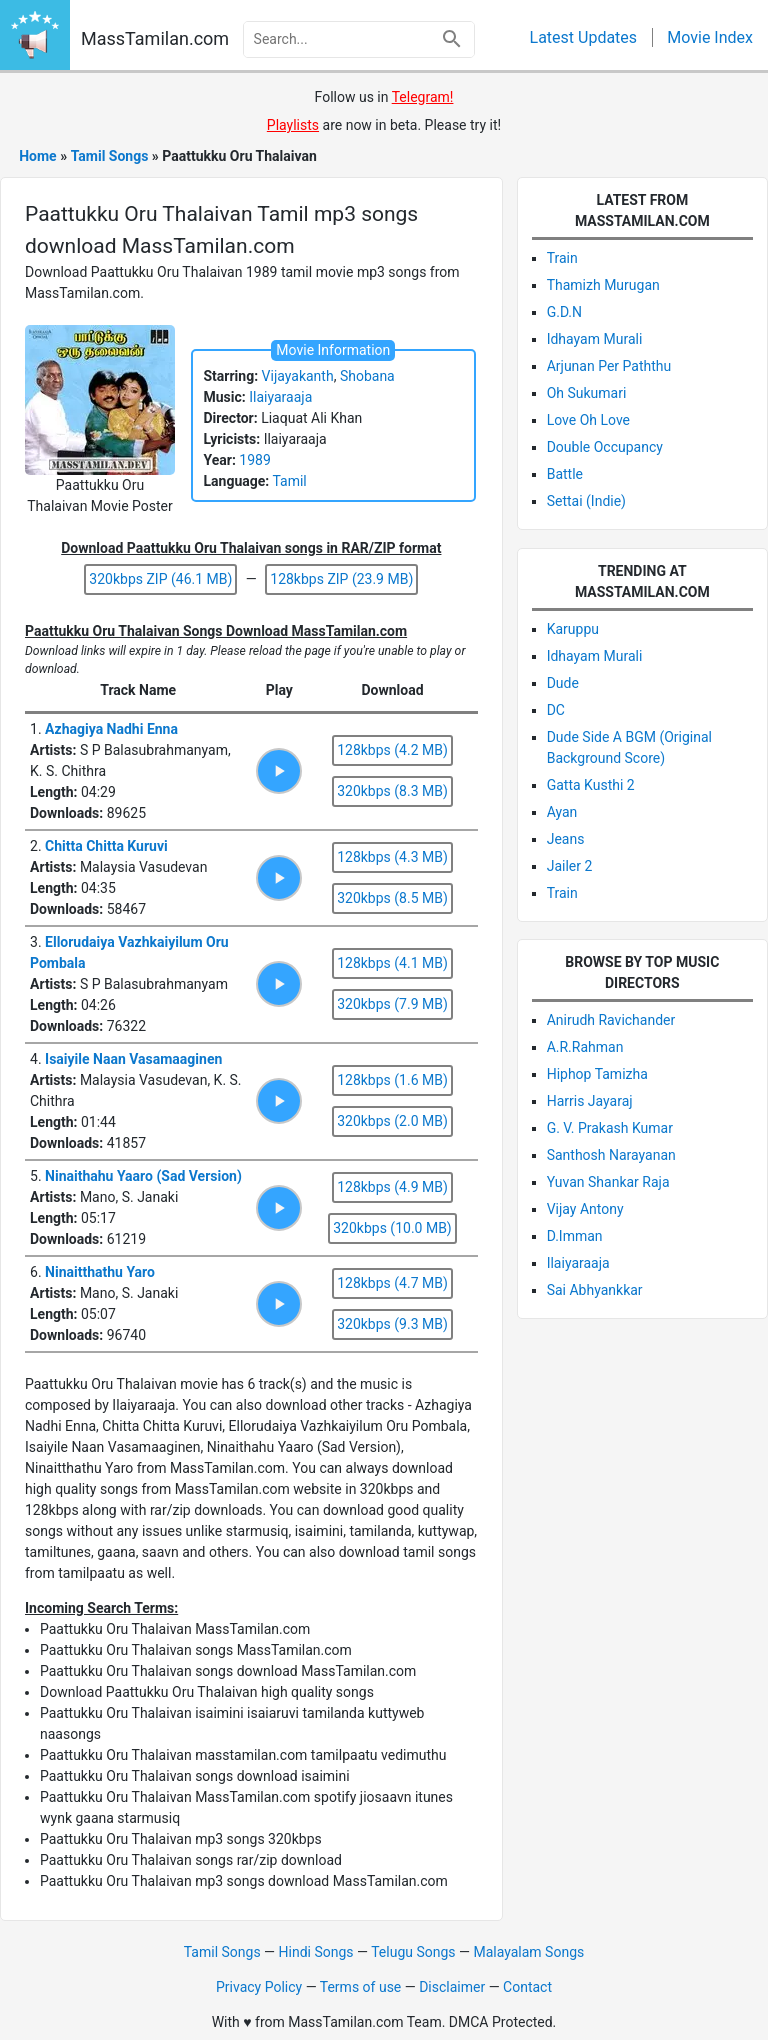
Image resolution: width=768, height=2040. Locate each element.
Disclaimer (452, 1987)
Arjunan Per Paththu (609, 366)
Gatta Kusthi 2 (591, 785)
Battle (565, 474)
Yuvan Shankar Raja (608, 1182)
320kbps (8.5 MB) (392, 898)
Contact (527, 1987)
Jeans (566, 839)
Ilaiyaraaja (280, 397)
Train (562, 258)
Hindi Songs (316, 1952)
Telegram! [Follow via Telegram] (423, 97)
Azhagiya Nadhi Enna (111, 729)
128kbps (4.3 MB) (392, 857)
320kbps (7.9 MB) (392, 1004)
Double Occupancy (605, 447)
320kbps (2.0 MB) (392, 1121)
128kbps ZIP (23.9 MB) (341, 579)
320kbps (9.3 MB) (392, 1324)
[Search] (451, 39)
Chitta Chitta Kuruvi (106, 846)
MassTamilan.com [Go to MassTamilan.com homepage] (155, 38)
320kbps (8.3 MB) (392, 791)
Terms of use (361, 1987)
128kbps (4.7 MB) (392, 1283)
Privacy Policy (259, 1987)
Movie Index (710, 37)
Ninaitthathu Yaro (100, 1272)
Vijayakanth (298, 376)
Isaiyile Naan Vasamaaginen (133, 1059)
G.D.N (564, 312)
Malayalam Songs (528, 1952)
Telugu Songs (413, 1952)
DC (556, 710)
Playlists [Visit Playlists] (293, 125)
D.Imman (575, 1236)
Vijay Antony (585, 1209)
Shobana (367, 376)
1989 (254, 460)
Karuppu (573, 629)
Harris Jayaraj (590, 1101)
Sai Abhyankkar (595, 1290)
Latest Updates (584, 37)
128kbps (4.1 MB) (392, 963)
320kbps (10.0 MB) (392, 1228)
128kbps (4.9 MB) (392, 1187)
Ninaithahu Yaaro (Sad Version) (143, 1176)
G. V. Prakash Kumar (610, 1128)
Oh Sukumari (587, 393)
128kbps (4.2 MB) (392, 750)
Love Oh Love (588, 420)
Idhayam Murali (595, 339)
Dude (563, 683)
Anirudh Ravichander (611, 1020)
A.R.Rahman (585, 1047)
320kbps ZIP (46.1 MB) (160, 579)
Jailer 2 (570, 866)
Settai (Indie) (586, 501)
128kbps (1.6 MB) (392, 1080)
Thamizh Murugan (603, 285)
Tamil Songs (222, 1952)
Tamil (289, 481)
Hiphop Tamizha (597, 1074)
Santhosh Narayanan (611, 1155)
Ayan (562, 812)
